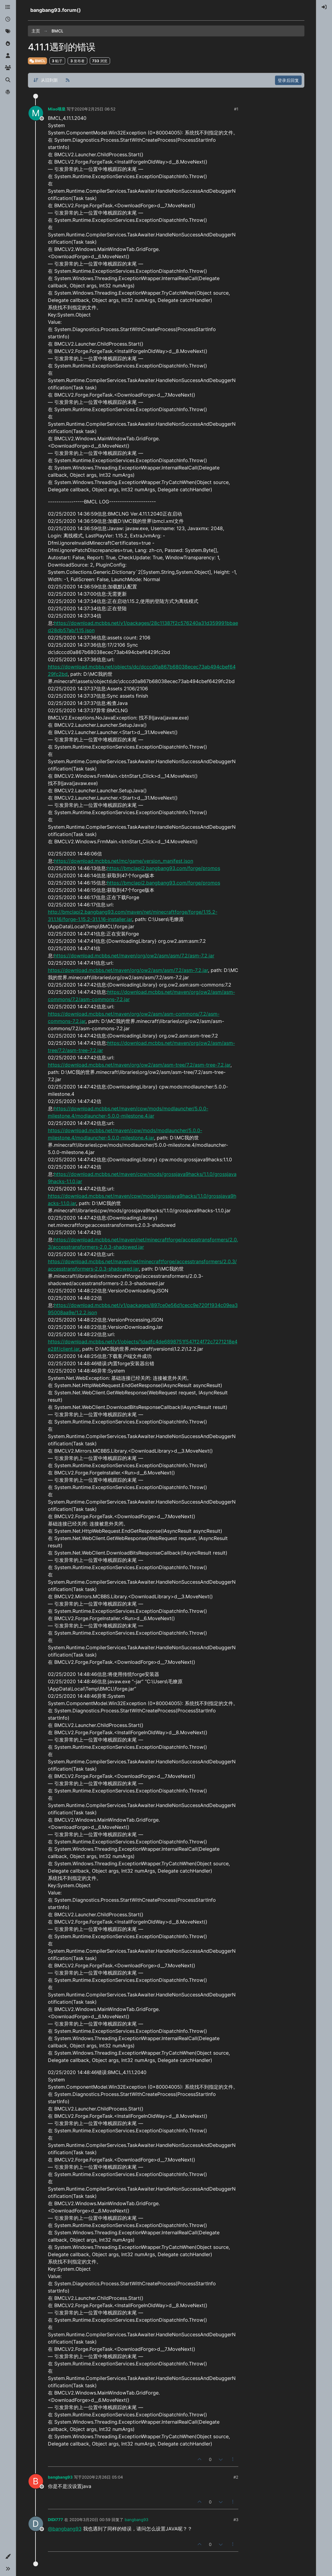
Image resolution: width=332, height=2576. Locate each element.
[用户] (7, 56)
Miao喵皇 (56, 109)
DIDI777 (55, 2519)
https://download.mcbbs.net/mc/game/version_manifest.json (123, 861)
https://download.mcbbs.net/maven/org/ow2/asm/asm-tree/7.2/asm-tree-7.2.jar (139, 1065)
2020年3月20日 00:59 (89, 2519)
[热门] (7, 44)
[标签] (7, 31)
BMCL (37, 61)
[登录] (324, 7)
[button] (7, 2556)
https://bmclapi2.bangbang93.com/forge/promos (163, 868)
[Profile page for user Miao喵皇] (36, 113)
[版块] (7, 7)
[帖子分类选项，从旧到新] (46, 80)
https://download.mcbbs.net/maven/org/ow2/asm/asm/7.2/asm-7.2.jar (134, 956)
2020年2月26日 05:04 (102, 2477)
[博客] (7, 92)
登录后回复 (288, 80)
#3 (235, 2519)
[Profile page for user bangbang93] (36, 2481)
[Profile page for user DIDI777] (36, 2524)
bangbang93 (60, 2477)
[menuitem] (324, 7)
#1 (236, 109)
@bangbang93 (65, 2529)
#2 (235, 2477)
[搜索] (7, 80)
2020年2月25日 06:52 (95, 109)
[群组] (7, 68)
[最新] (7, 19)
